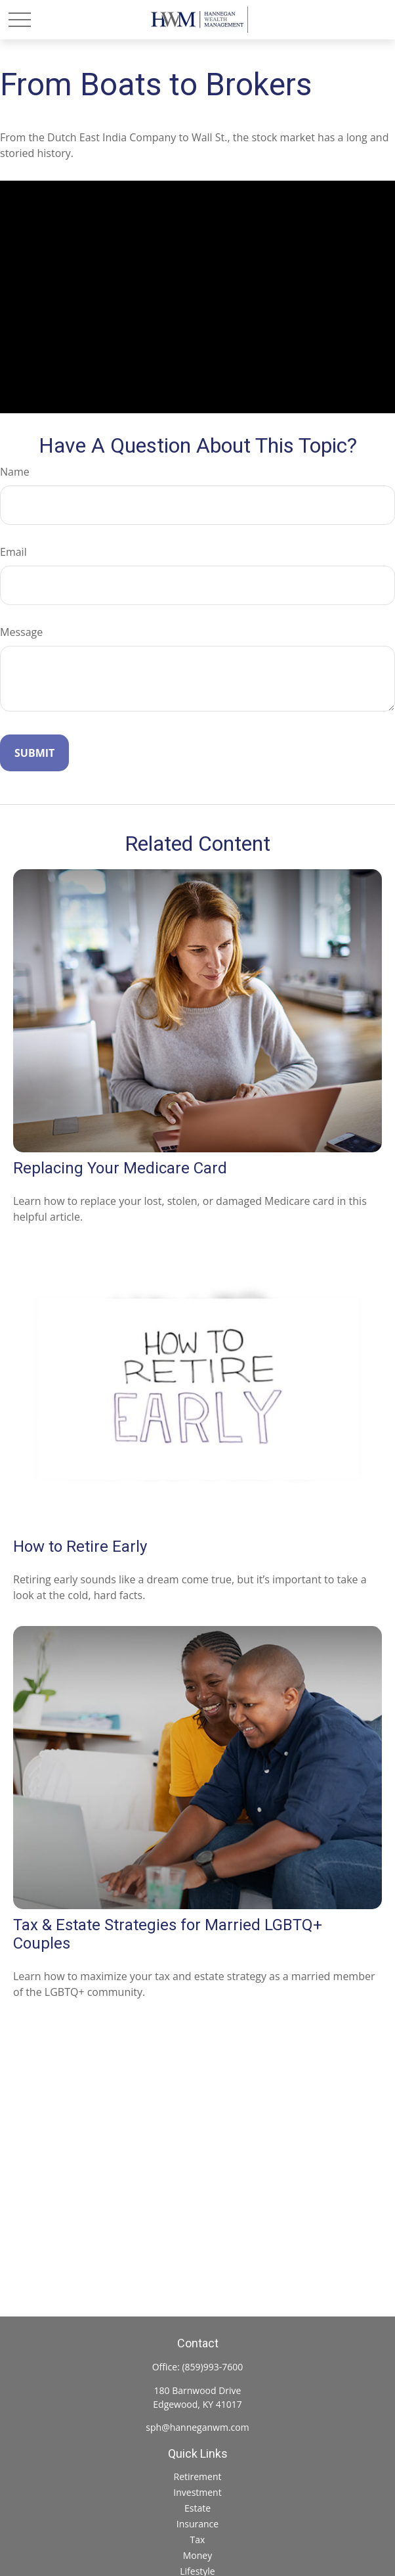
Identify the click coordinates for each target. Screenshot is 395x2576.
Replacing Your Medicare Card (120, 1168)
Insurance (197, 2524)
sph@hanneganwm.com (197, 2427)
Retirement (197, 2476)
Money (197, 2555)
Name (15, 471)
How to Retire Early (80, 1546)
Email (13, 552)
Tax (197, 2539)
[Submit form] (34, 752)
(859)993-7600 (212, 2367)
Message (21, 632)
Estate (197, 2508)
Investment (197, 2492)
